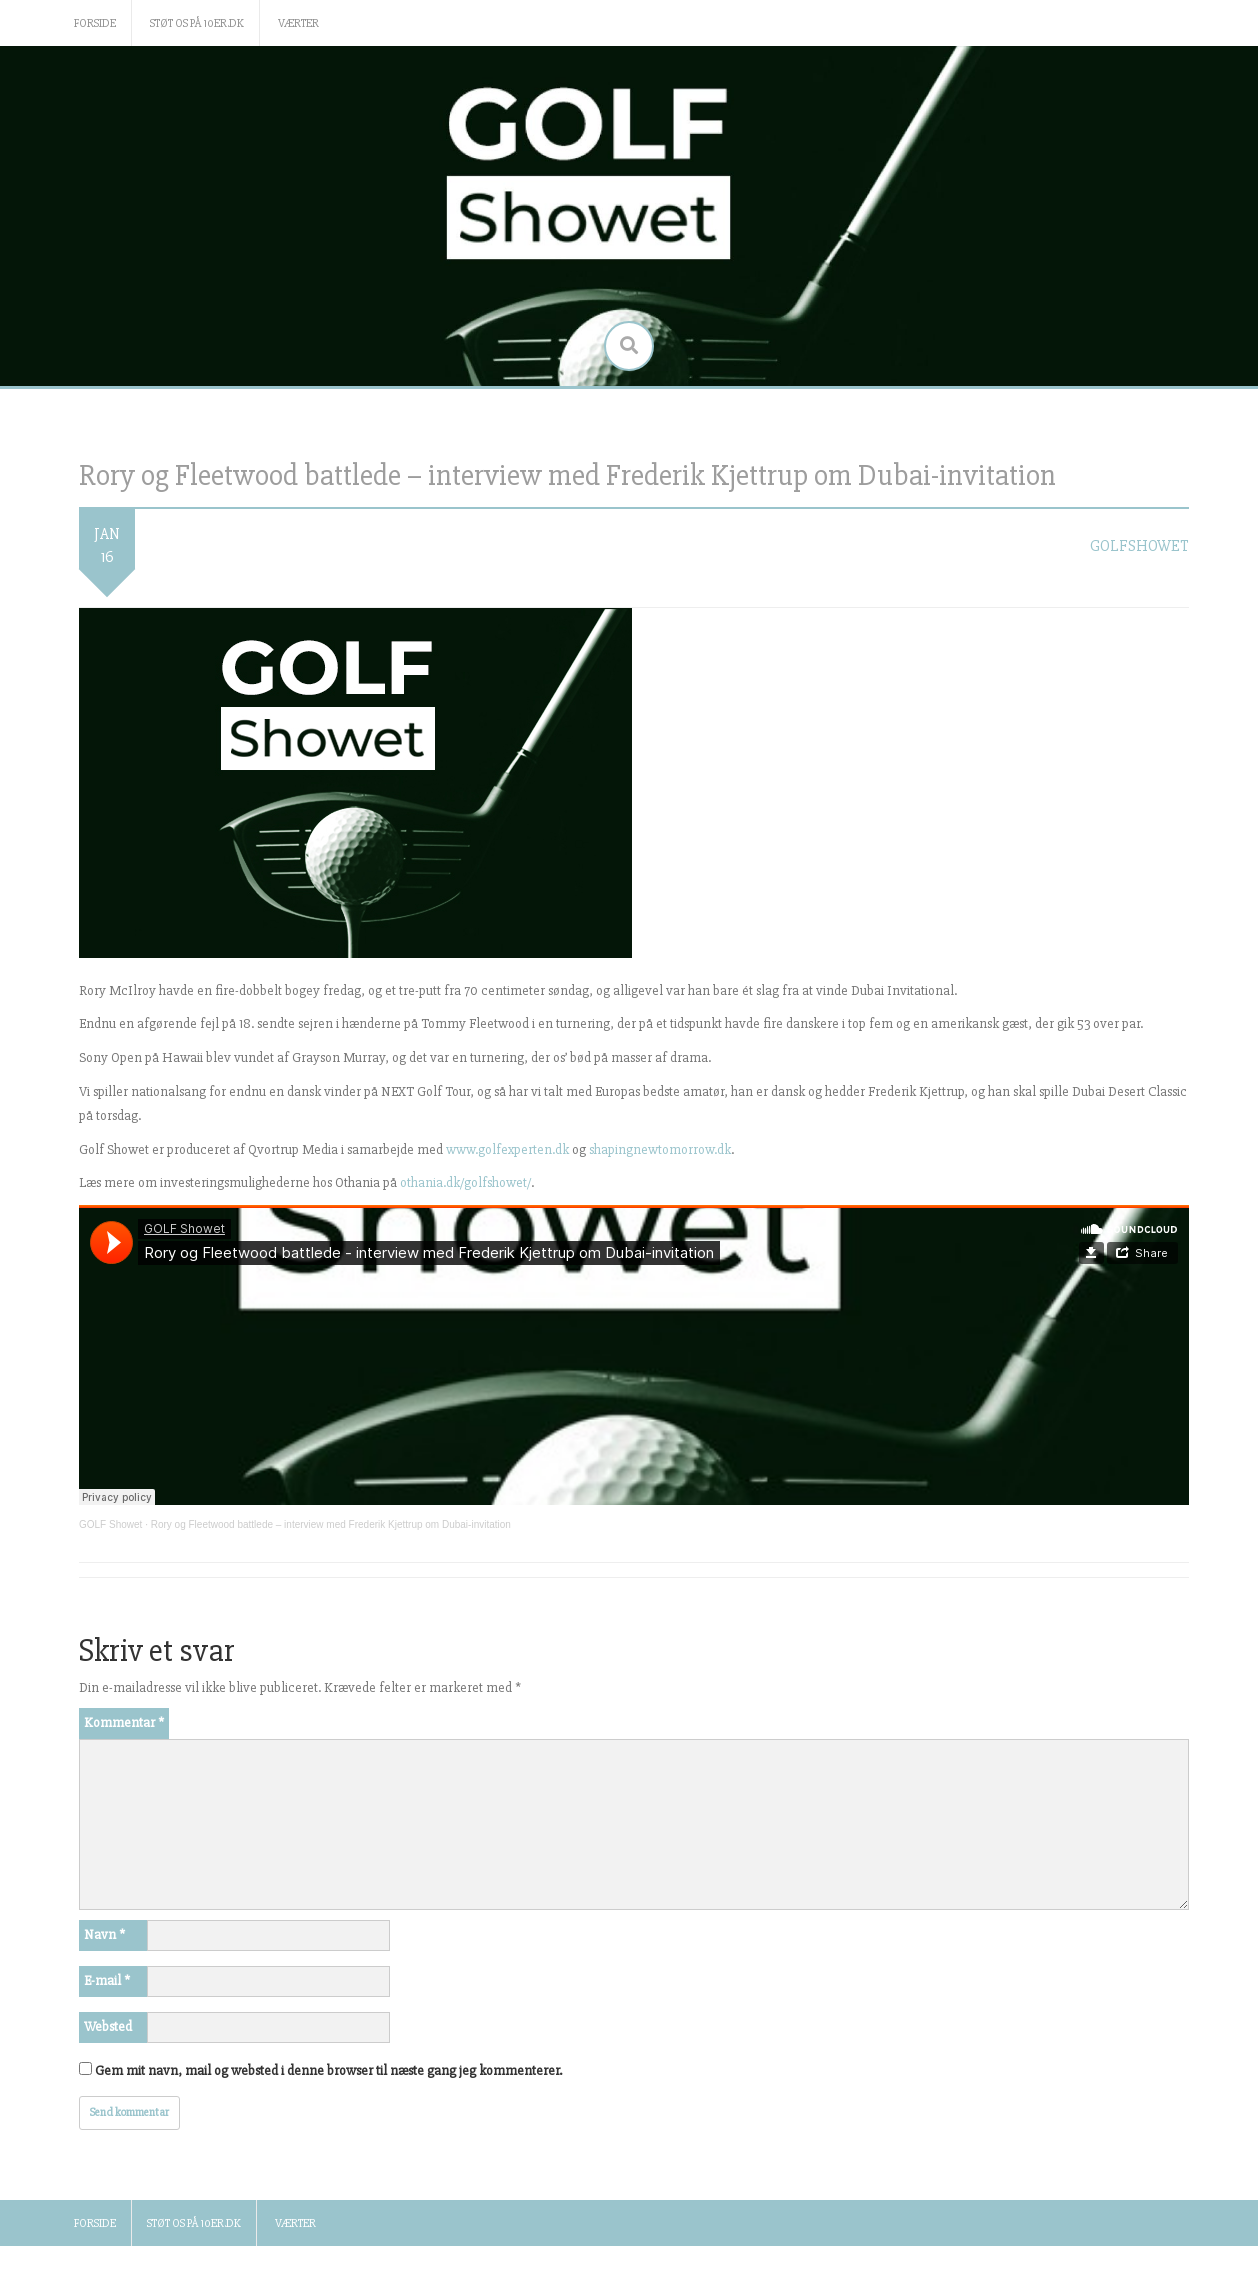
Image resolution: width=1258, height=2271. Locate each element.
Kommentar (124, 1722)
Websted (108, 2026)
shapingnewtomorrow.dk (660, 1149)
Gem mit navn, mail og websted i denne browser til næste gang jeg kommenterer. (328, 2070)
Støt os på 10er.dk (197, 23)
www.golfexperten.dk (507, 1149)
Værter (298, 23)
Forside (95, 23)
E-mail (107, 1980)
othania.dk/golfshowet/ (465, 1182)
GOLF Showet (110, 1524)
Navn (104, 1934)
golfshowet (1139, 546)
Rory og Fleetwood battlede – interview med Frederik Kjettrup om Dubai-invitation (331, 1524)
